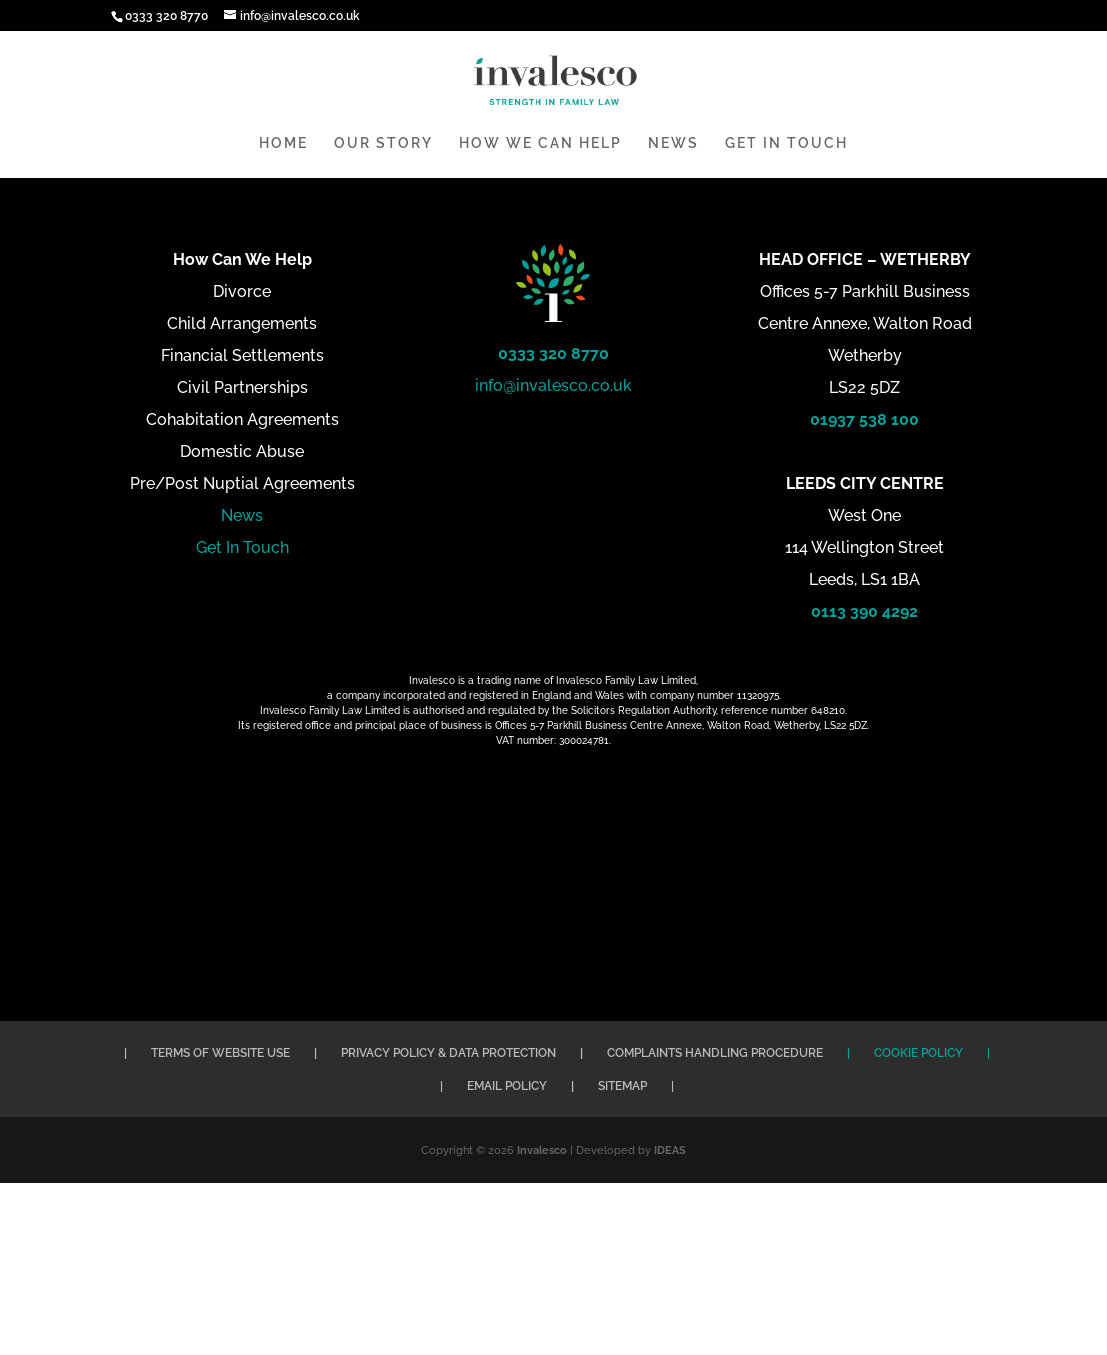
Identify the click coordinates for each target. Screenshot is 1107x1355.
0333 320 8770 (553, 353)
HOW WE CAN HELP (540, 143)
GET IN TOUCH (786, 143)
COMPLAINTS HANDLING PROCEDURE (715, 1053)
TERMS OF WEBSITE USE (220, 1053)
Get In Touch (242, 547)
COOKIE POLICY (918, 1053)
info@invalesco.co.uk (553, 385)
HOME (283, 143)
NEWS (673, 143)
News (242, 515)
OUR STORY (383, 143)
